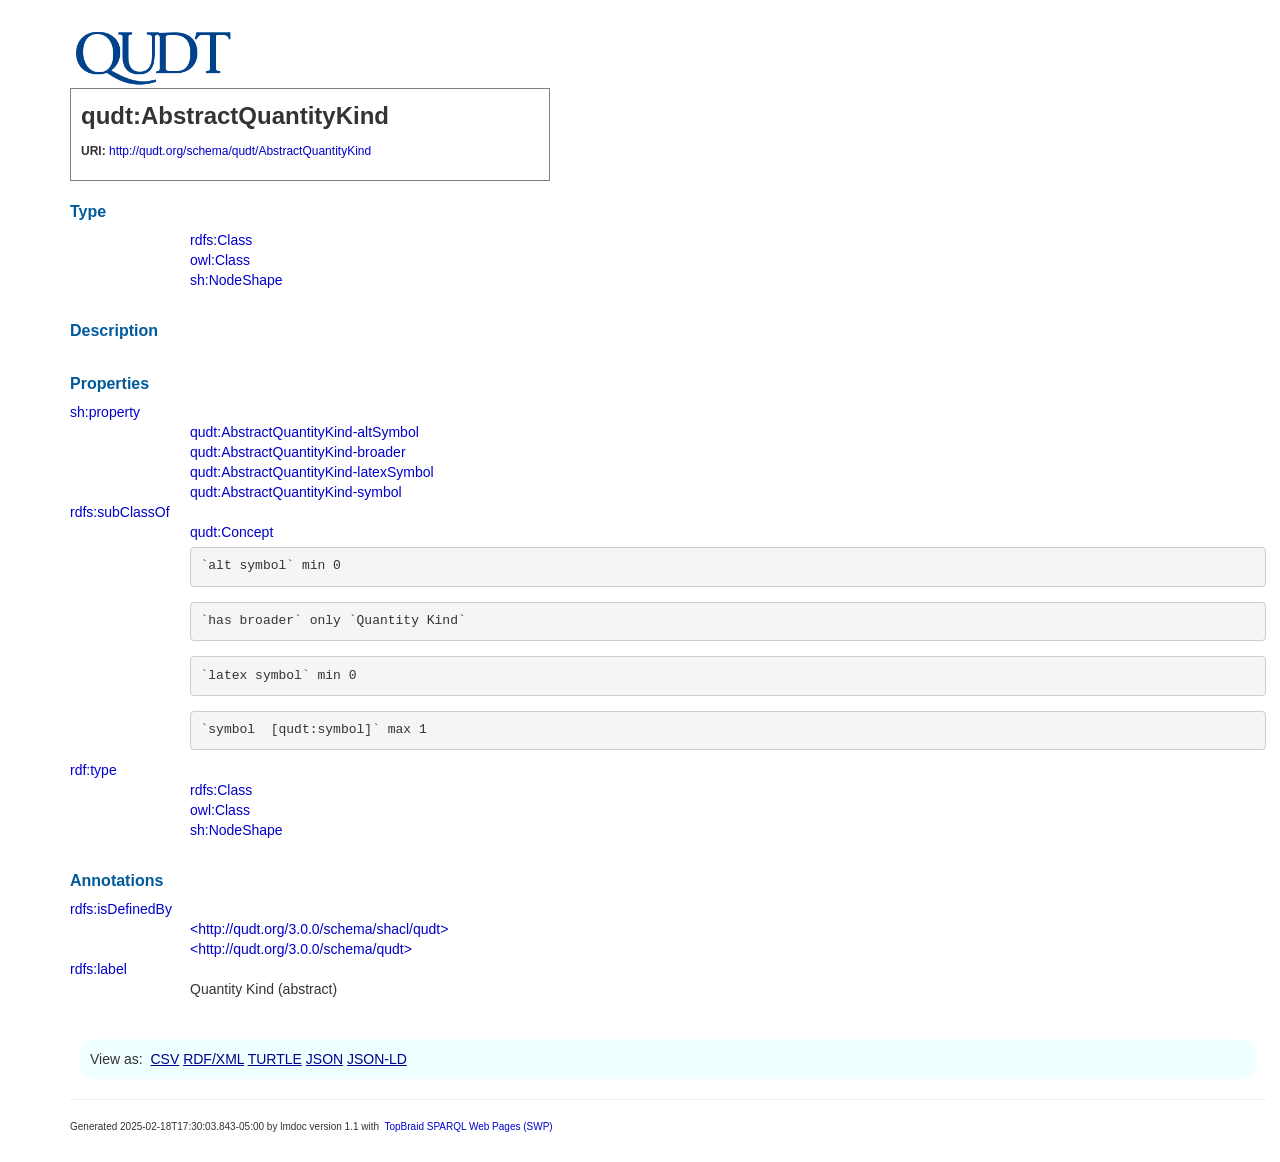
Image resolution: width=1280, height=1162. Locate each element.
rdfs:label (98, 969)
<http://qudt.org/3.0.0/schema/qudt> (301, 949)
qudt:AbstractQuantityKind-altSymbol (304, 432)
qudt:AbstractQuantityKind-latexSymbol (312, 472)
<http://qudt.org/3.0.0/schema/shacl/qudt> (319, 929)
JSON (324, 1059)
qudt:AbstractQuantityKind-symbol (296, 492)
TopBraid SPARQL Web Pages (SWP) (468, 1126)
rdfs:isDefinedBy (121, 909)
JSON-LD (377, 1059)
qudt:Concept (231, 532)
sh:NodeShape (236, 280)
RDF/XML (213, 1059)
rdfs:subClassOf (120, 512)
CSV (164, 1059)
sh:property (105, 412)
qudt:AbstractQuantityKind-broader (298, 452)
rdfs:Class (221, 240)
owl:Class (220, 260)
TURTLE (275, 1059)
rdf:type (93, 770)
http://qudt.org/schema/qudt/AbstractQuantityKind (240, 151)
